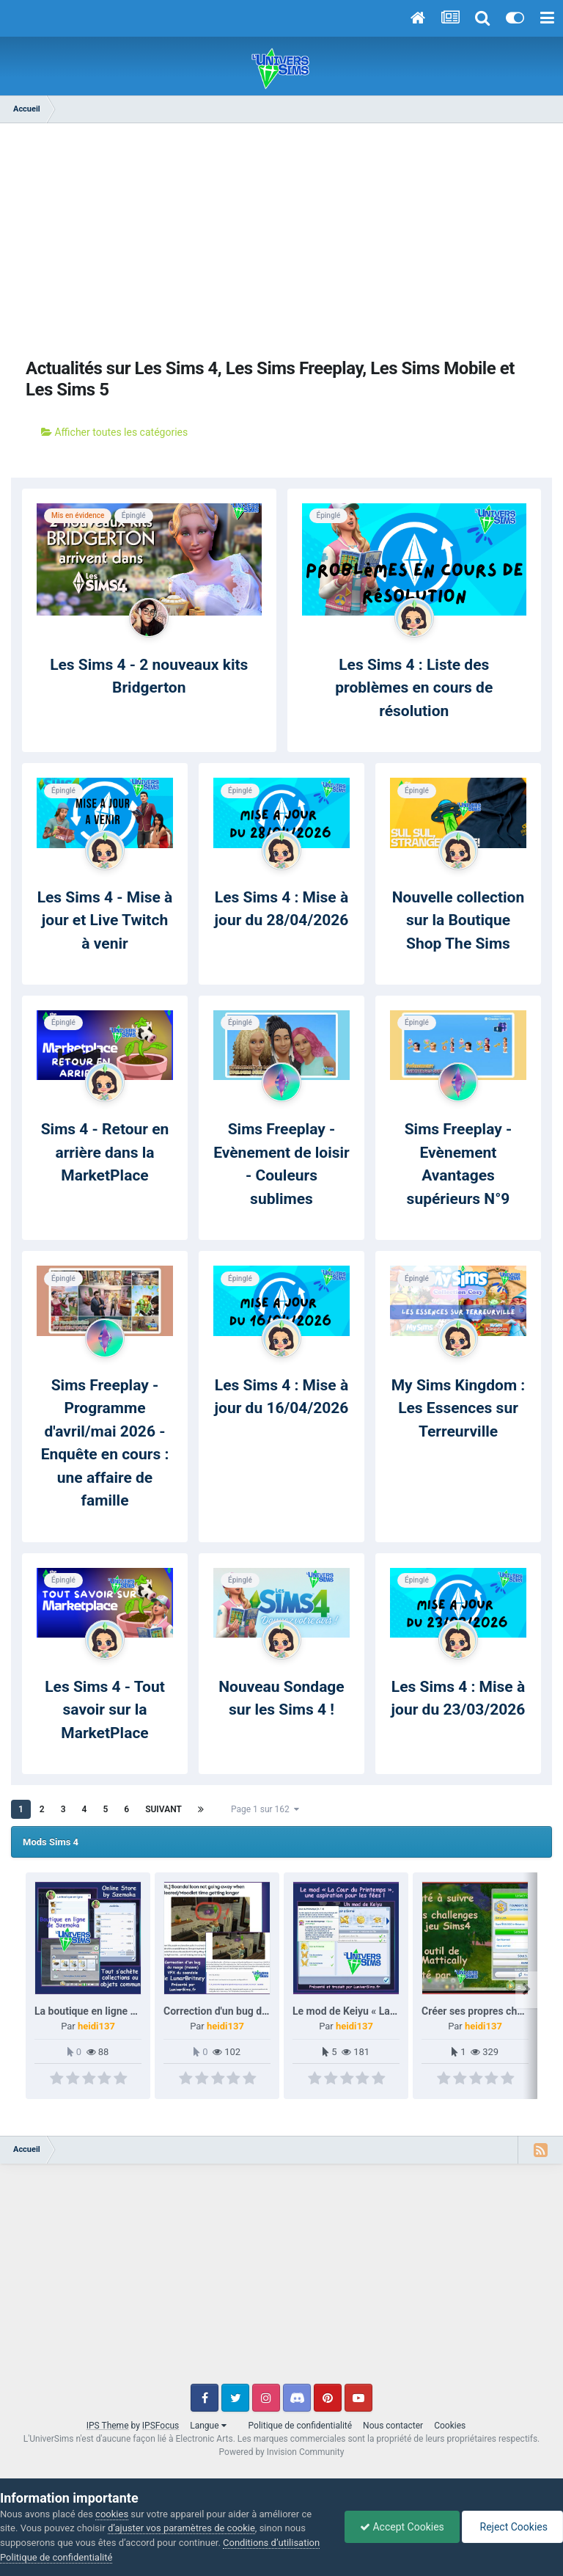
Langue (208, 2425)
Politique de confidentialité (301, 2425)
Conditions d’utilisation (271, 2542)
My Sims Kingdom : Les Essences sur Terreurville (458, 1408)
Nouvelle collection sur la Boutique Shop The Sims (458, 920)
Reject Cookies (512, 2527)
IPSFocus (160, 2425)
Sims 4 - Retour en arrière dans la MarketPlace (105, 1152)
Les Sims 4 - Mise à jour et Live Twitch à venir (105, 920)
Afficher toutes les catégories (114, 432)
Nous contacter (393, 2425)
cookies (111, 2514)
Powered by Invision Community (282, 2452)
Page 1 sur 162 (265, 1809)
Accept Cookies (402, 2527)
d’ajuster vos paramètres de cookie (181, 2527)
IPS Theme (108, 2425)
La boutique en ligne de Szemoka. (112, 2011)
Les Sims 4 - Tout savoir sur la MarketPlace (105, 1710)
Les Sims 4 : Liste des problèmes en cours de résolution (414, 688)
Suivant (163, 1809)
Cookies (450, 2425)
